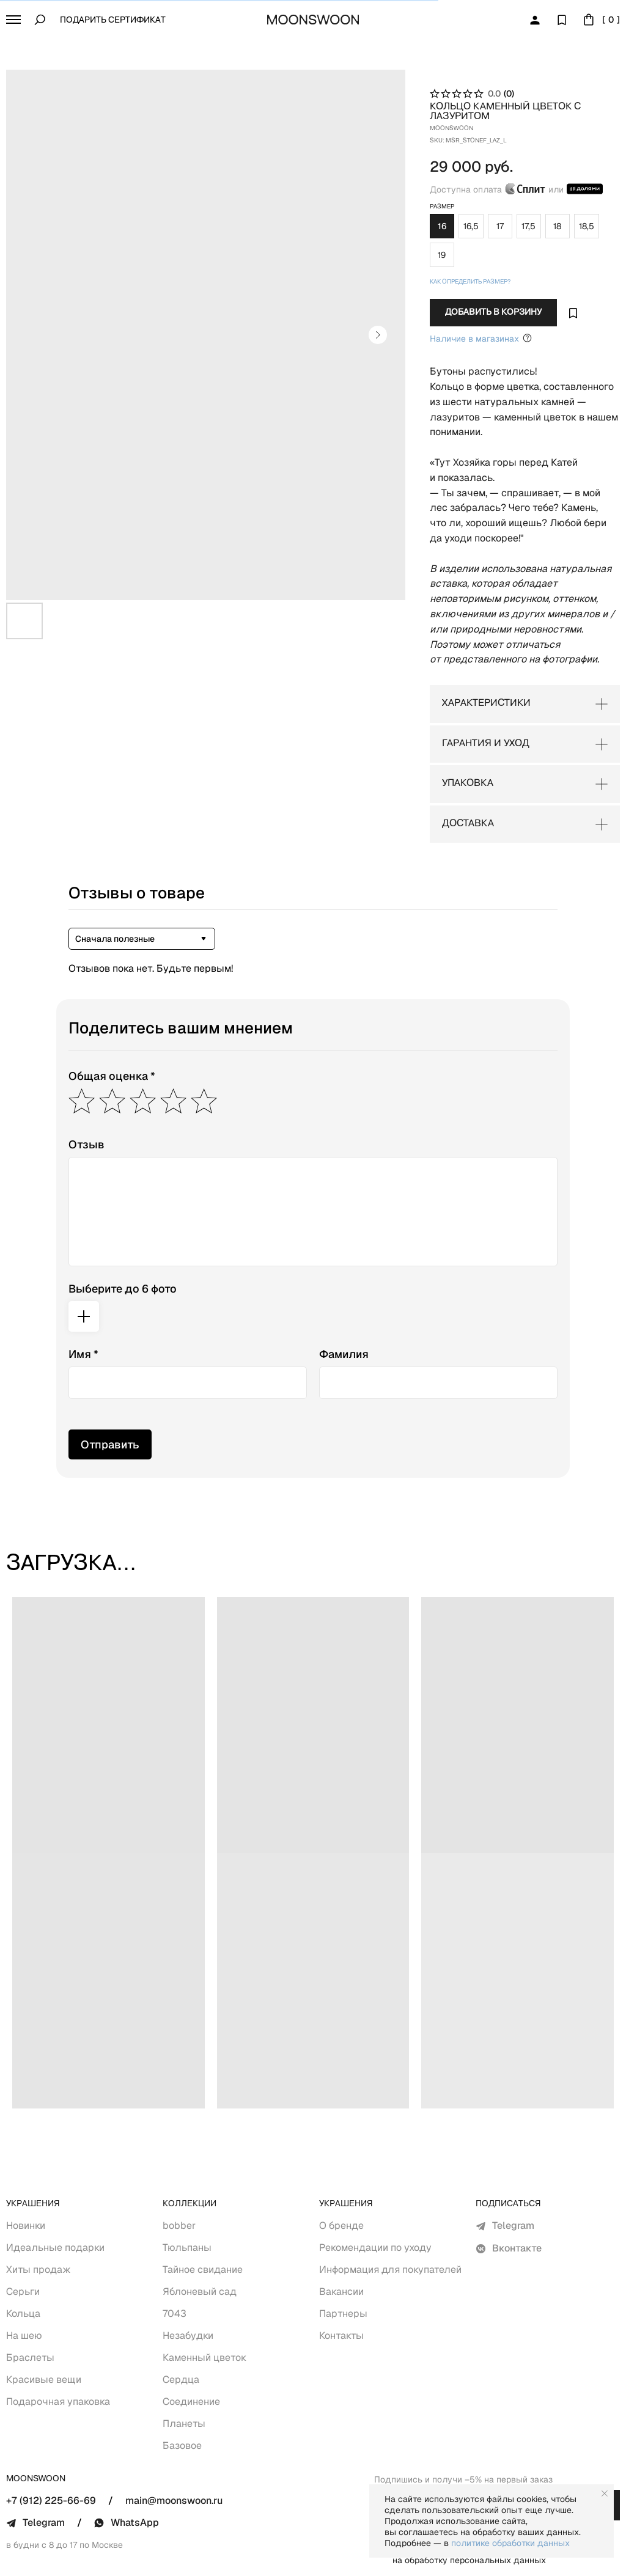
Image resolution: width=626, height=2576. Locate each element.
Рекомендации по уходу (375, 2194)
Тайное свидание (203, 2216)
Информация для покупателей (390, 2216)
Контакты (341, 2282)
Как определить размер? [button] (445, 243)
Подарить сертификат (113, 20)
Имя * (83, 1301)
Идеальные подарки (55, 2194)
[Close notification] (604, 2493)
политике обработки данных (510, 2542)
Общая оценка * (111, 1023)
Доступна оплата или (491, 179)
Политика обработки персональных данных (333, 2559)
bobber (179, 2172)
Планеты (184, 2370)
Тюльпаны (187, 2194)
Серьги (23, 2238)
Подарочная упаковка (58, 2348)
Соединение (191, 2348)
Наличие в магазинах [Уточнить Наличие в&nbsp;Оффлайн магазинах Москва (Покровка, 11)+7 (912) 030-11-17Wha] (456, 300)
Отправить (110, 1391)
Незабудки (188, 2282)
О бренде (341, 2172)
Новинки (25, 2172)
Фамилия (344, 1301)
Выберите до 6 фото (122, 1235)
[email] (477, 2452)
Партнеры (343, 2260)
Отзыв (86, 1091)
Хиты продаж (38, 2216)
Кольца (23, 2260)
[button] (13, 19)
